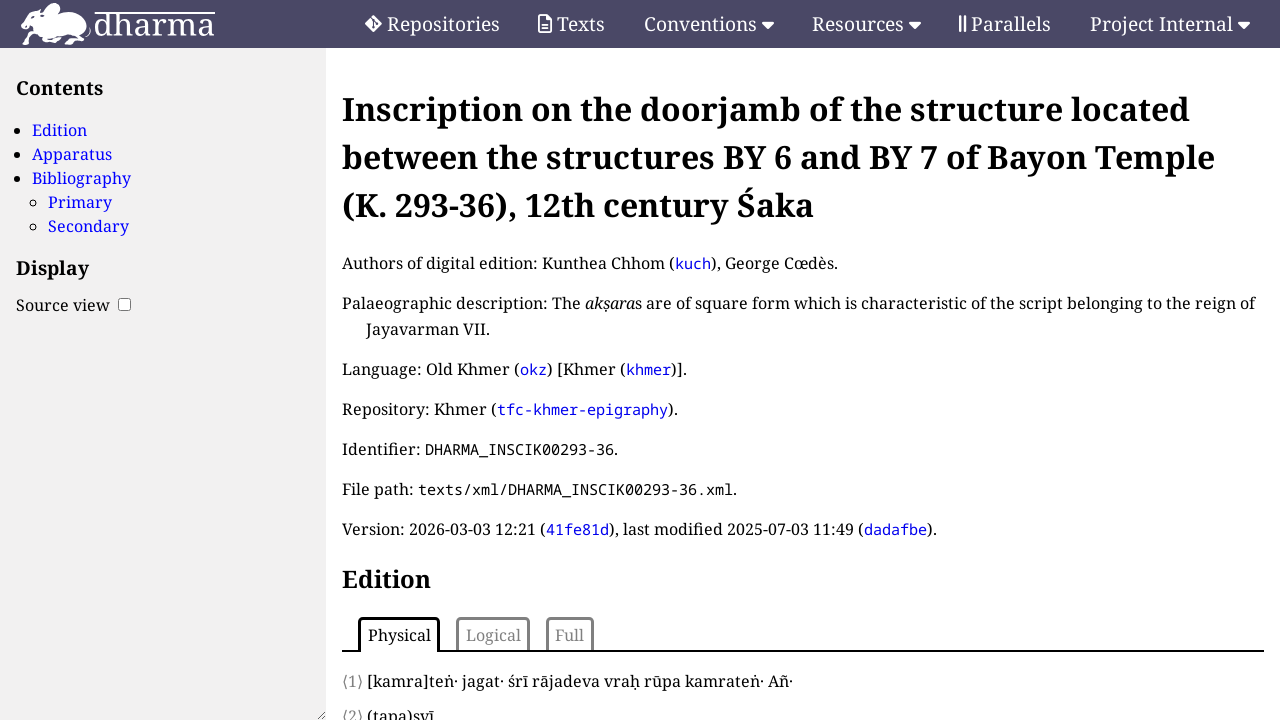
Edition (59, 130)
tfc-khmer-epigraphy (582, 409)
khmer (648, 369)
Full (569, 635)
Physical (399, 635)
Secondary (88, 226)
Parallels (1005, 23)
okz (533, 369)
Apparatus (72, 154)
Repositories (432, 23)
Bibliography (81, 178)
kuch (693, 263)
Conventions (709, 23)
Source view (73, 305)
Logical (493, 635)
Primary (80, 202)
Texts (571, 23)
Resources (866, 23)
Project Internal (1170, 23)
